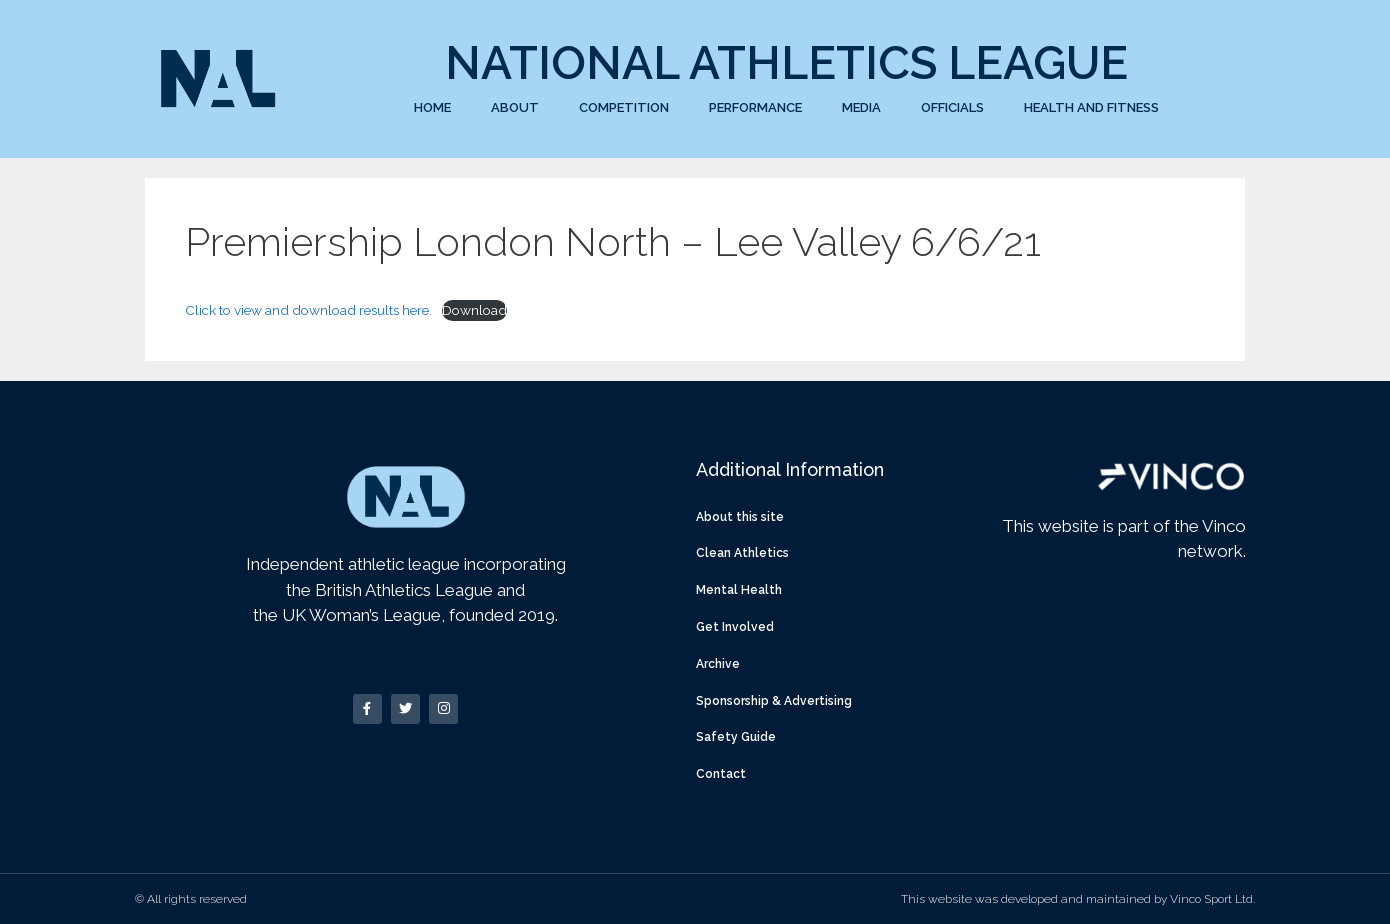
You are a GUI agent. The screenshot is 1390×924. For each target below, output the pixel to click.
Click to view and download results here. (308, 310)
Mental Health (739, 590)
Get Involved (735, 627)
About (515, 107)
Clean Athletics (742, 553)
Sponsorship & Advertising (774, 701)
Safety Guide (736, 737)
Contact (721, 774)
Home (432, 107)
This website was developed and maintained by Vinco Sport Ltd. (1078, 899)
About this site (740, 517)
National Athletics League (786, 63)
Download (474, 310)
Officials (952, 107)
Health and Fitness (1091, 107)
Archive (718, 664)
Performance (755, 107)
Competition (624, 107)
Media (861, 107)
